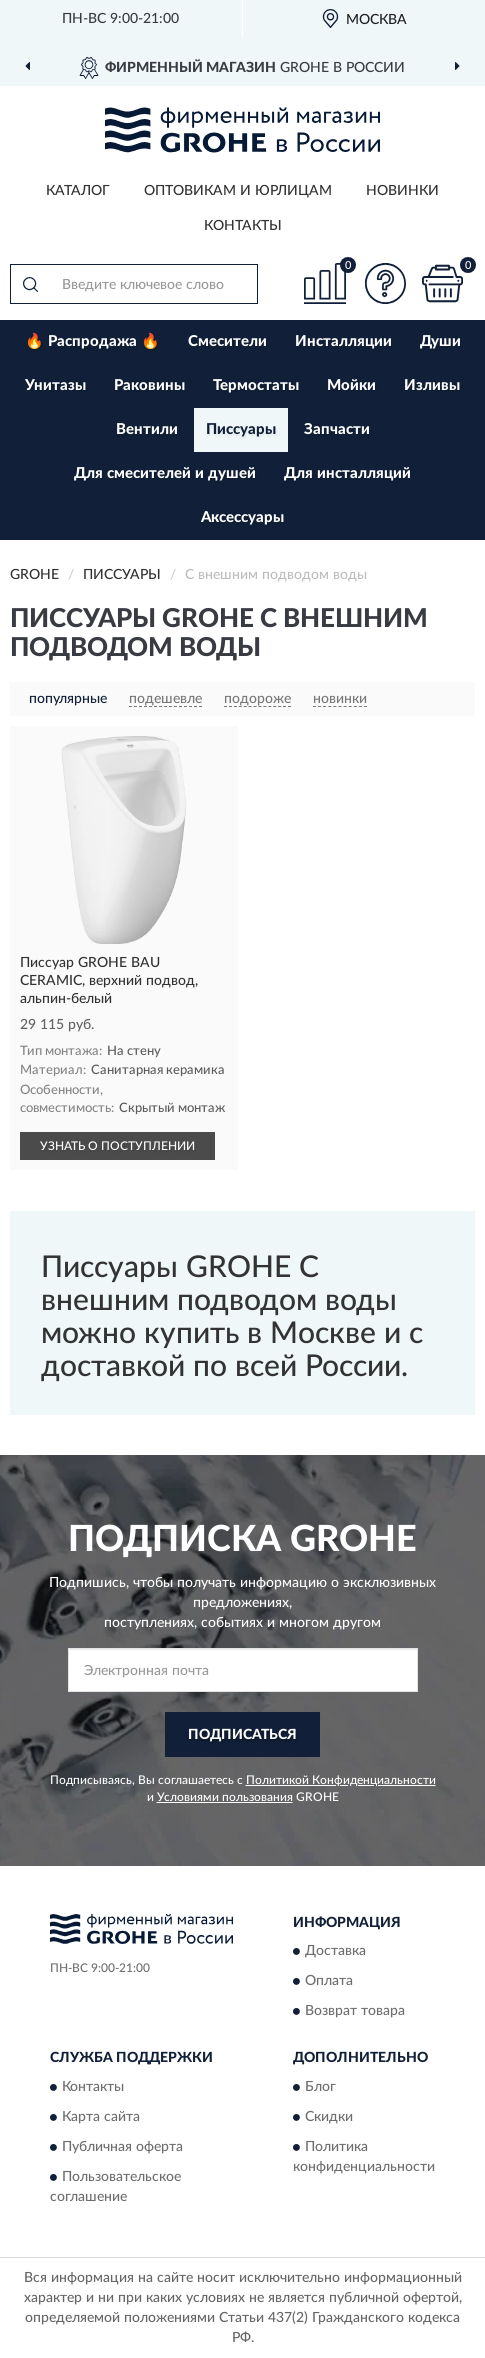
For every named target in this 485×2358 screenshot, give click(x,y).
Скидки (329, 2117)
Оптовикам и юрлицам (238, 191)
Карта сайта (101, 2117)
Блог (320, 2087)
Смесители (227, 341)
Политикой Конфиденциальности (341, 1780)
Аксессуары (242, 517)
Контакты (243, 226)
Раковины (149, 385)
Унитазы (55, 385)
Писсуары (241, 429)
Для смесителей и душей (165, 473)
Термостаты (256, 385)
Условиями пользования (225, 1797)
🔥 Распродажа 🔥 (92, 341)
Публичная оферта (122, 2147)
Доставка (335, 1952)
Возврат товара (355, 2012)
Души (440, 341)
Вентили (147, 429)
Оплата (329, 1982)
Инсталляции (343, 341)
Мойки (351, 385)
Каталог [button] (78, 191)
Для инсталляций (347, 473)
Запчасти (337, 429)
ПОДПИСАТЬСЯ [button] (242, 1735)
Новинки (402, 191)
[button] (385, 283)
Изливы (432, 385)
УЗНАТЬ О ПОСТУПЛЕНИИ (117, 1146)
